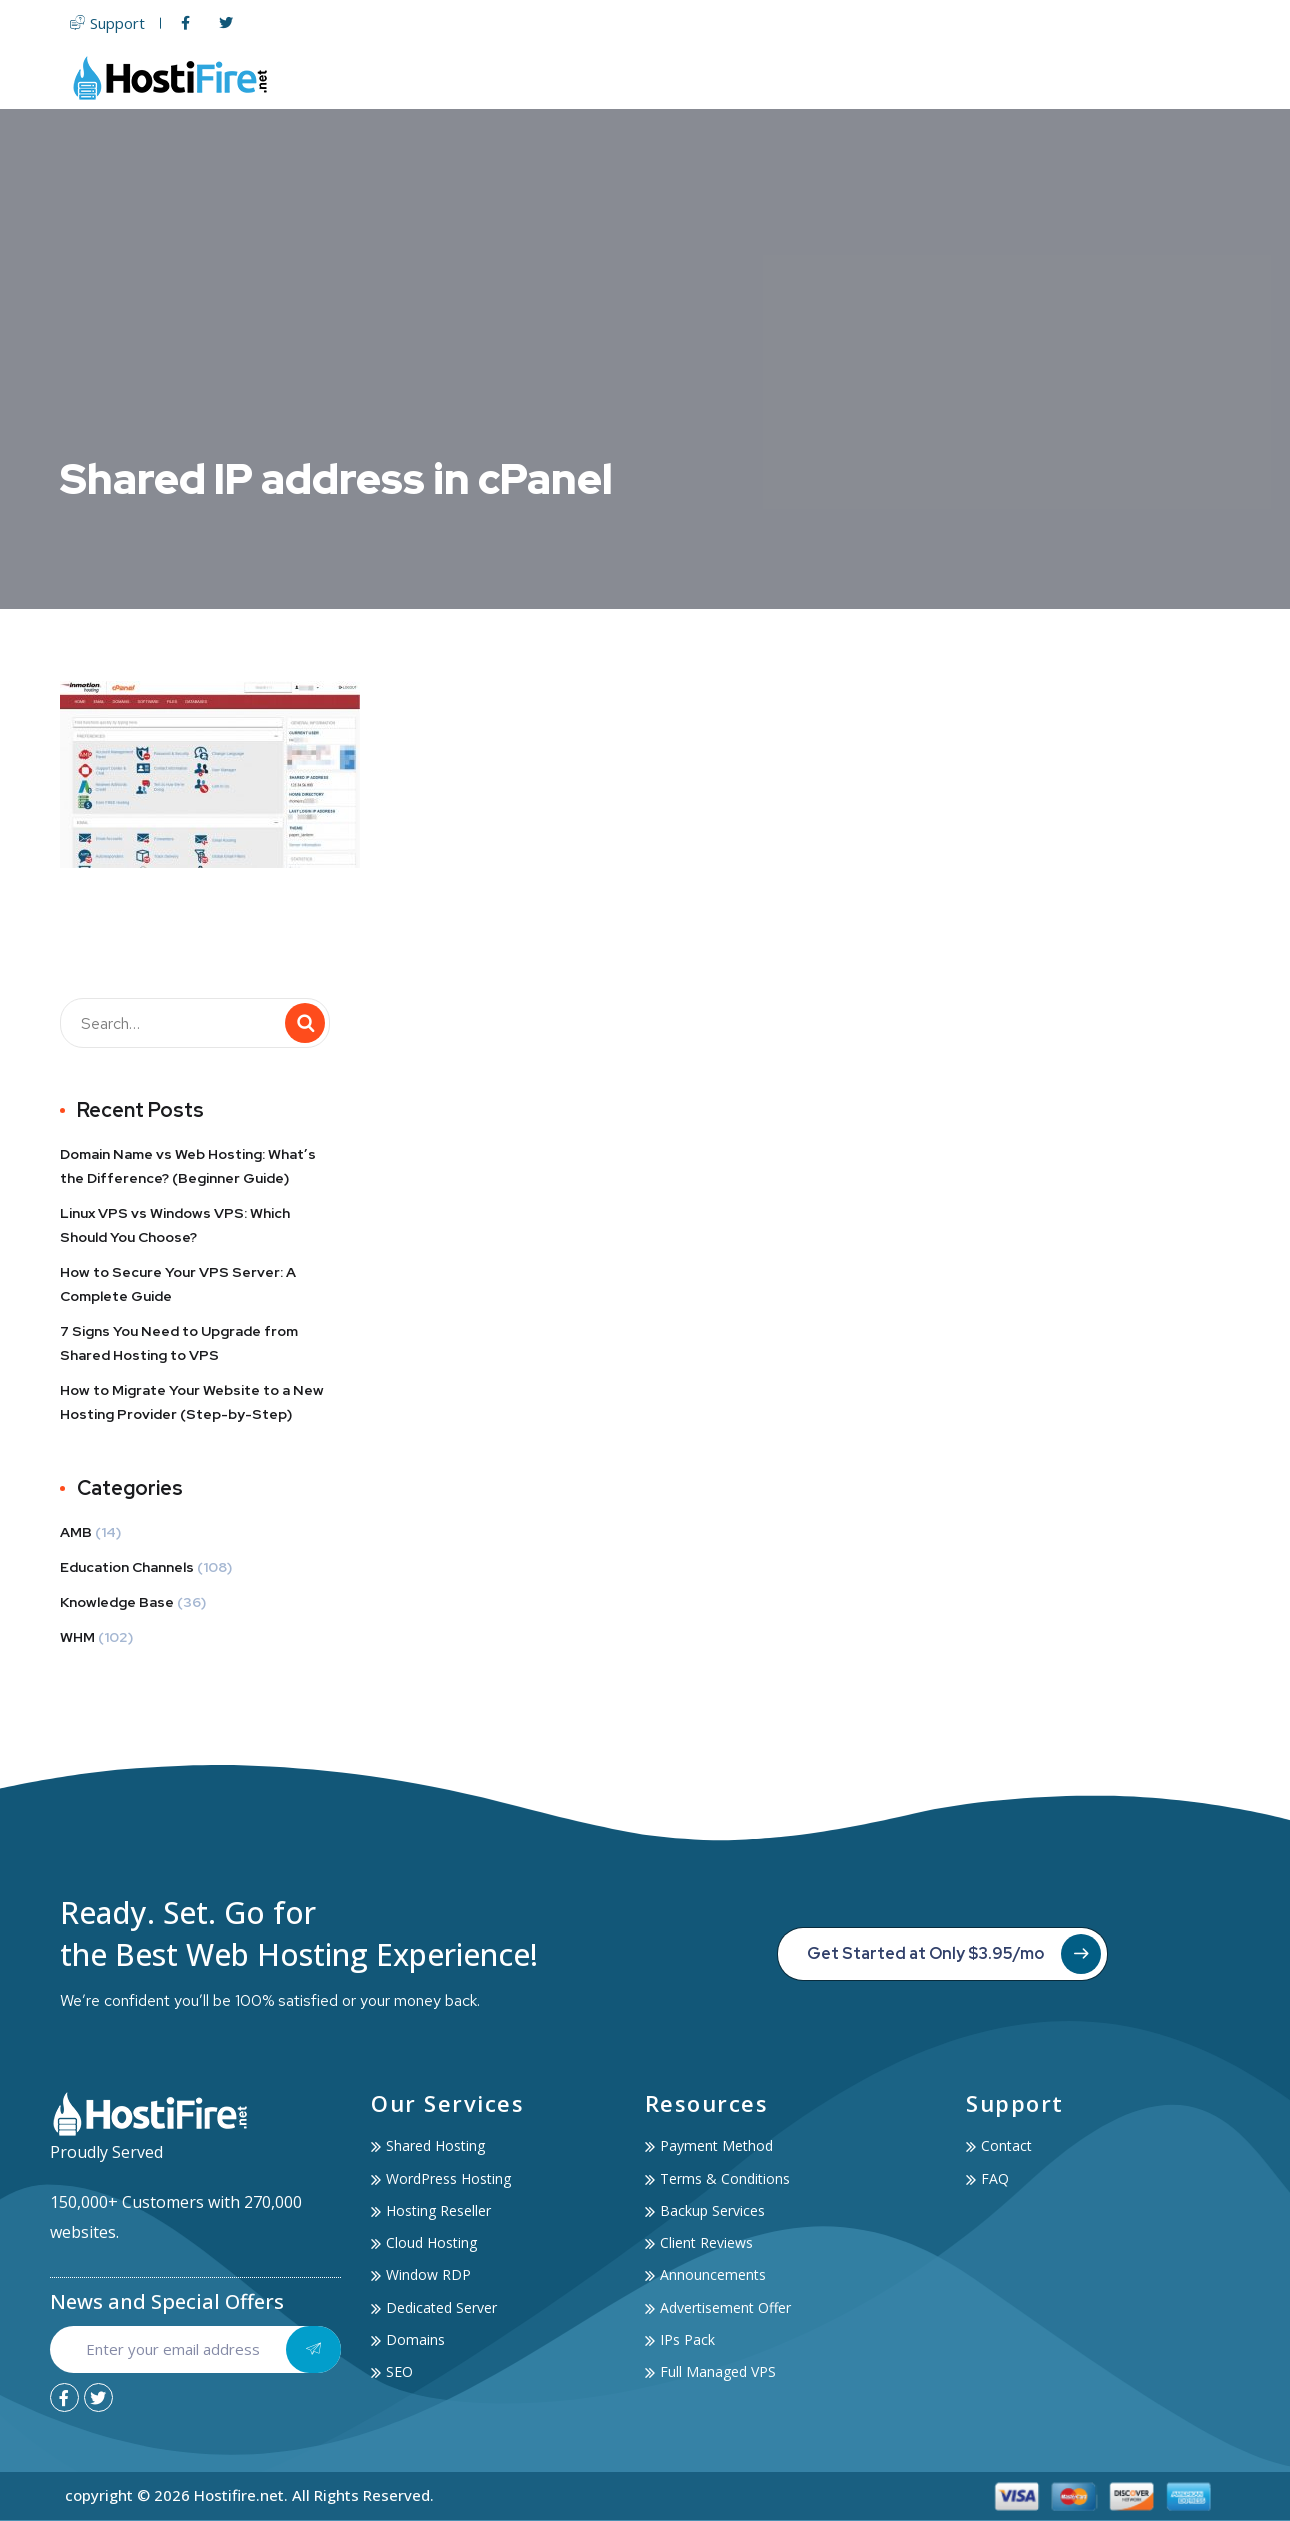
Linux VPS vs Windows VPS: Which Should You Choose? (175, 1225)
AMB (76, 1532)
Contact (1191, 77)
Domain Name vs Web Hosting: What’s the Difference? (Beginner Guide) (188, 1166)
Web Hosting (621, 77)
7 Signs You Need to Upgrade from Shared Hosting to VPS (179, 1343)
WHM (77, 1637)
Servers (743, 77)
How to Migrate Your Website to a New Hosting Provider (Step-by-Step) (192, 1402)
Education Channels (127, 1567)
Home (515, 77)
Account (1093, 77)
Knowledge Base (117, 1602)
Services (985, 77)
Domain (836, 77)
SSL (905, 77)
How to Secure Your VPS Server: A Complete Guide (178, 1284)
